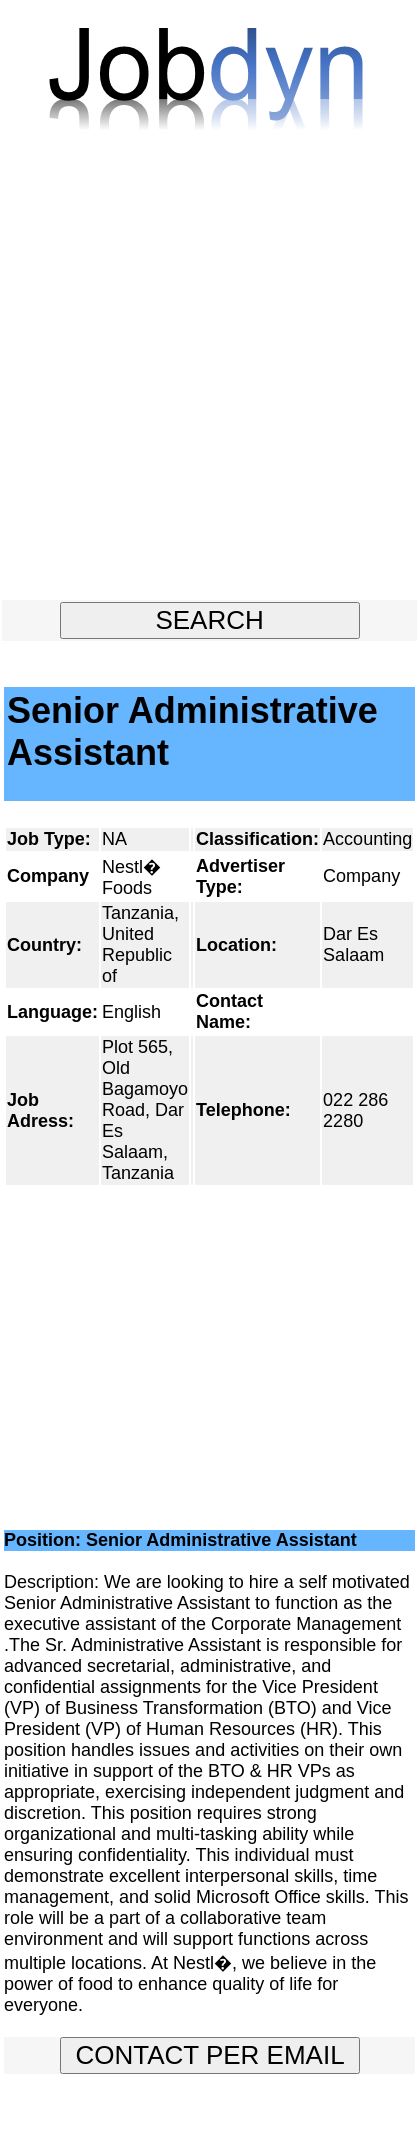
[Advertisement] (209, 374)
